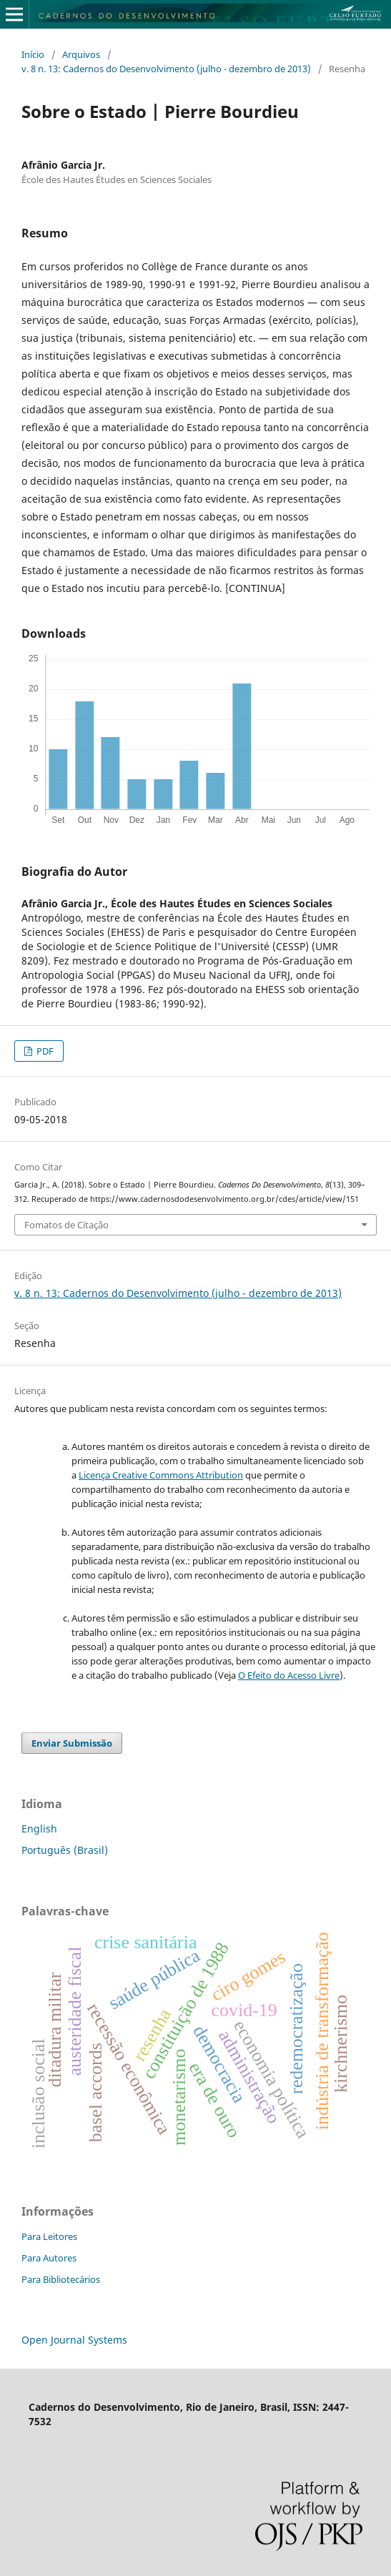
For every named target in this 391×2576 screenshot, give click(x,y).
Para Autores (48, 2257)
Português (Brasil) (64, 1850)
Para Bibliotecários (60, 2279)
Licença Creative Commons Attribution (161, 1475)
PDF (44, 1051)
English (39, 1828)
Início (32, 54)
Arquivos (81, 54)
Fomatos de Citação (66, 1224)
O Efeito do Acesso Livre (289, 1675)
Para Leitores (49, 2236)
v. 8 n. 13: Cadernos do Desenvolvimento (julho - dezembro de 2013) (166, 68)
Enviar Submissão (71, 1743)
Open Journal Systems (74, 2339)
